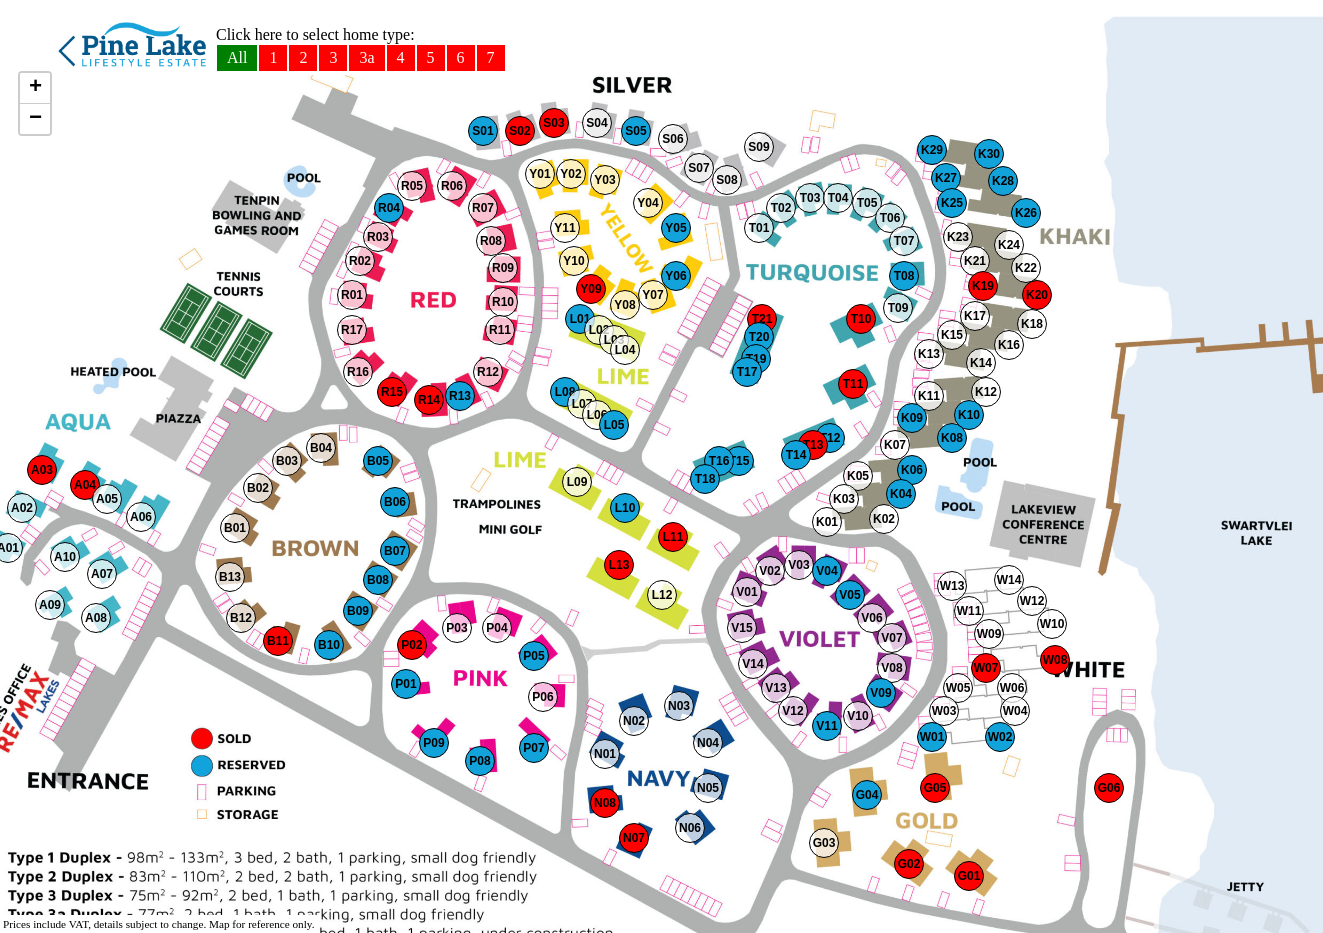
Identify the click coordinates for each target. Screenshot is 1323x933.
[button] (22, 508)
